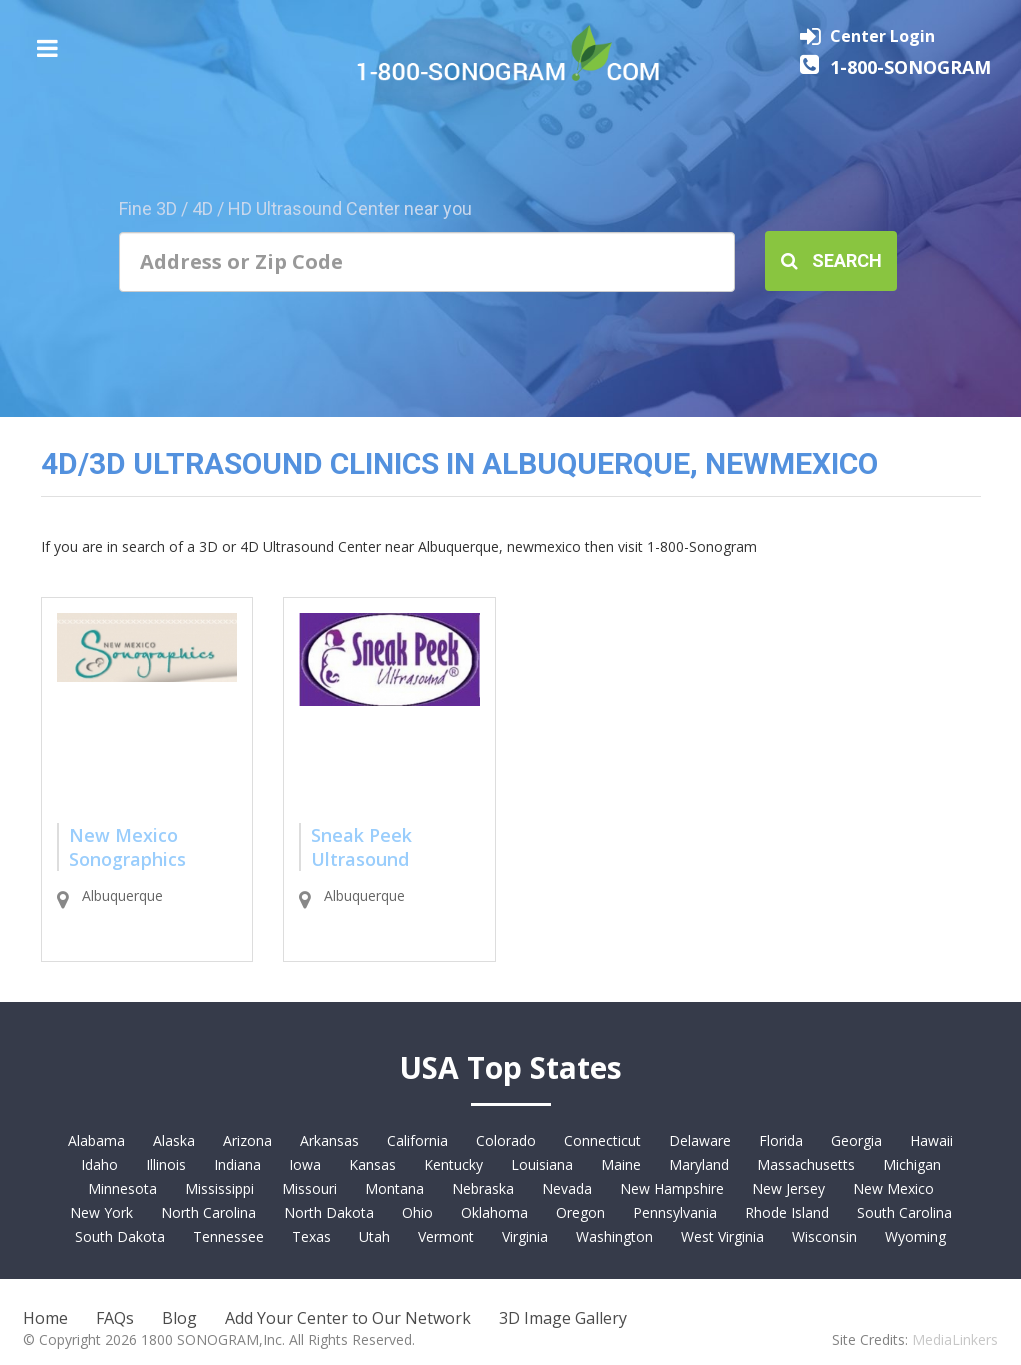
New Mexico (893, 1188)
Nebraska (483, 1188)
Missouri (309, 1188)
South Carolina (904, 1212)
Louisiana (542, 1164)
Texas (311, 1236)
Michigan (912, 1164)
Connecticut (602, 1140)
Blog (179, 1318)
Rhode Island (787, 1212)
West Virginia (722, 1236)
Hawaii (931, 1140)
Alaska (174, 1140)
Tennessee (228, 1236)
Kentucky (453, 1164)
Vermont (446, 1236)
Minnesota (122, 1188)
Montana (394, 1188)
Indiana (237, 1164)
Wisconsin (824, 1236)
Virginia (525, 1236)
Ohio (417, 1212)
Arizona (247, 1140)
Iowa (305, 1164)
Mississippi (219, 1188)
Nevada (567, 1188)
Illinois (166, 1164)
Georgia (856, 1140)
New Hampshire (672, 1188)
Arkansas (329, 1140)
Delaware (700, 1140)
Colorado (506, 1140)
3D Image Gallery (563, 1318)
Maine (621, 1164)
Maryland (699, 1164)
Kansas (372, 1164)
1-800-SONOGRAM (910, 67)
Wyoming (915, 1236)
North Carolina (208, 1212)
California (417, 1140)
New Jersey (788, 1188)
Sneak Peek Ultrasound (361, 847)
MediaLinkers (955, 1339)
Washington (614, 1236)
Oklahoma (494, 1212)
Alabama (96, 1140)
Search (831, 260)
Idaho (99, 1164)
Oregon (580, 1212)
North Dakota (329, 1212)
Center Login (882, 36)
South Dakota (120, 1236)
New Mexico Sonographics (127, 847)
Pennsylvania (675, 1212)
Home (45, 1318)
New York (101, 1212)
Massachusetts (806, 1164)
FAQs (115, 1318)
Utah (374, 1236)
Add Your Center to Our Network (348, 1318)
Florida (781, 1140)
